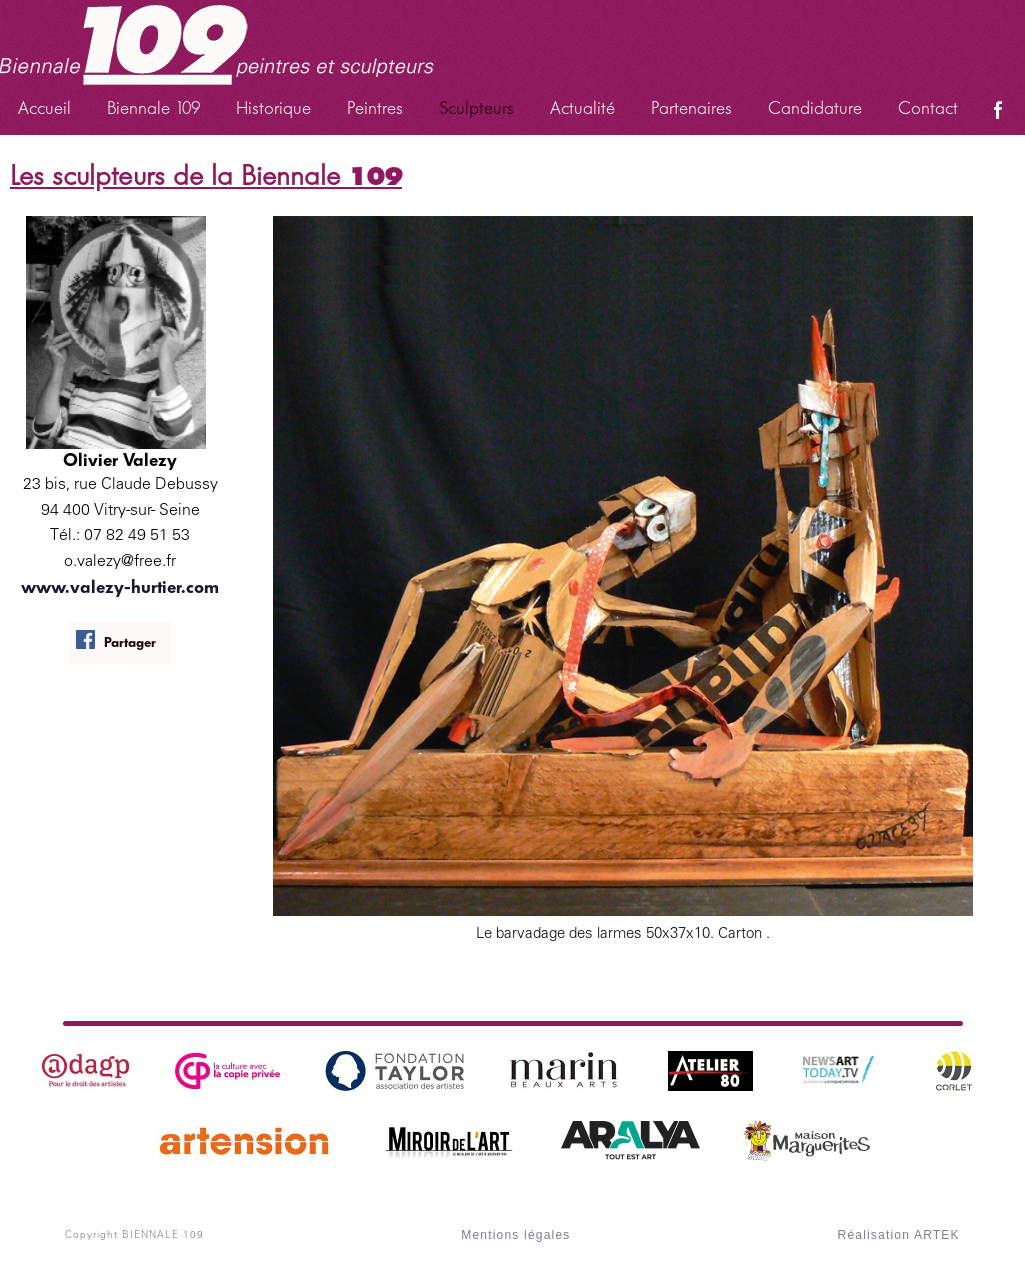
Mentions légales (515, 1235)
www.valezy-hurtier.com (120, 587)
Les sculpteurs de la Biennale (206, 175)
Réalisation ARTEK (899, 1235)
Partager (115, 640)
